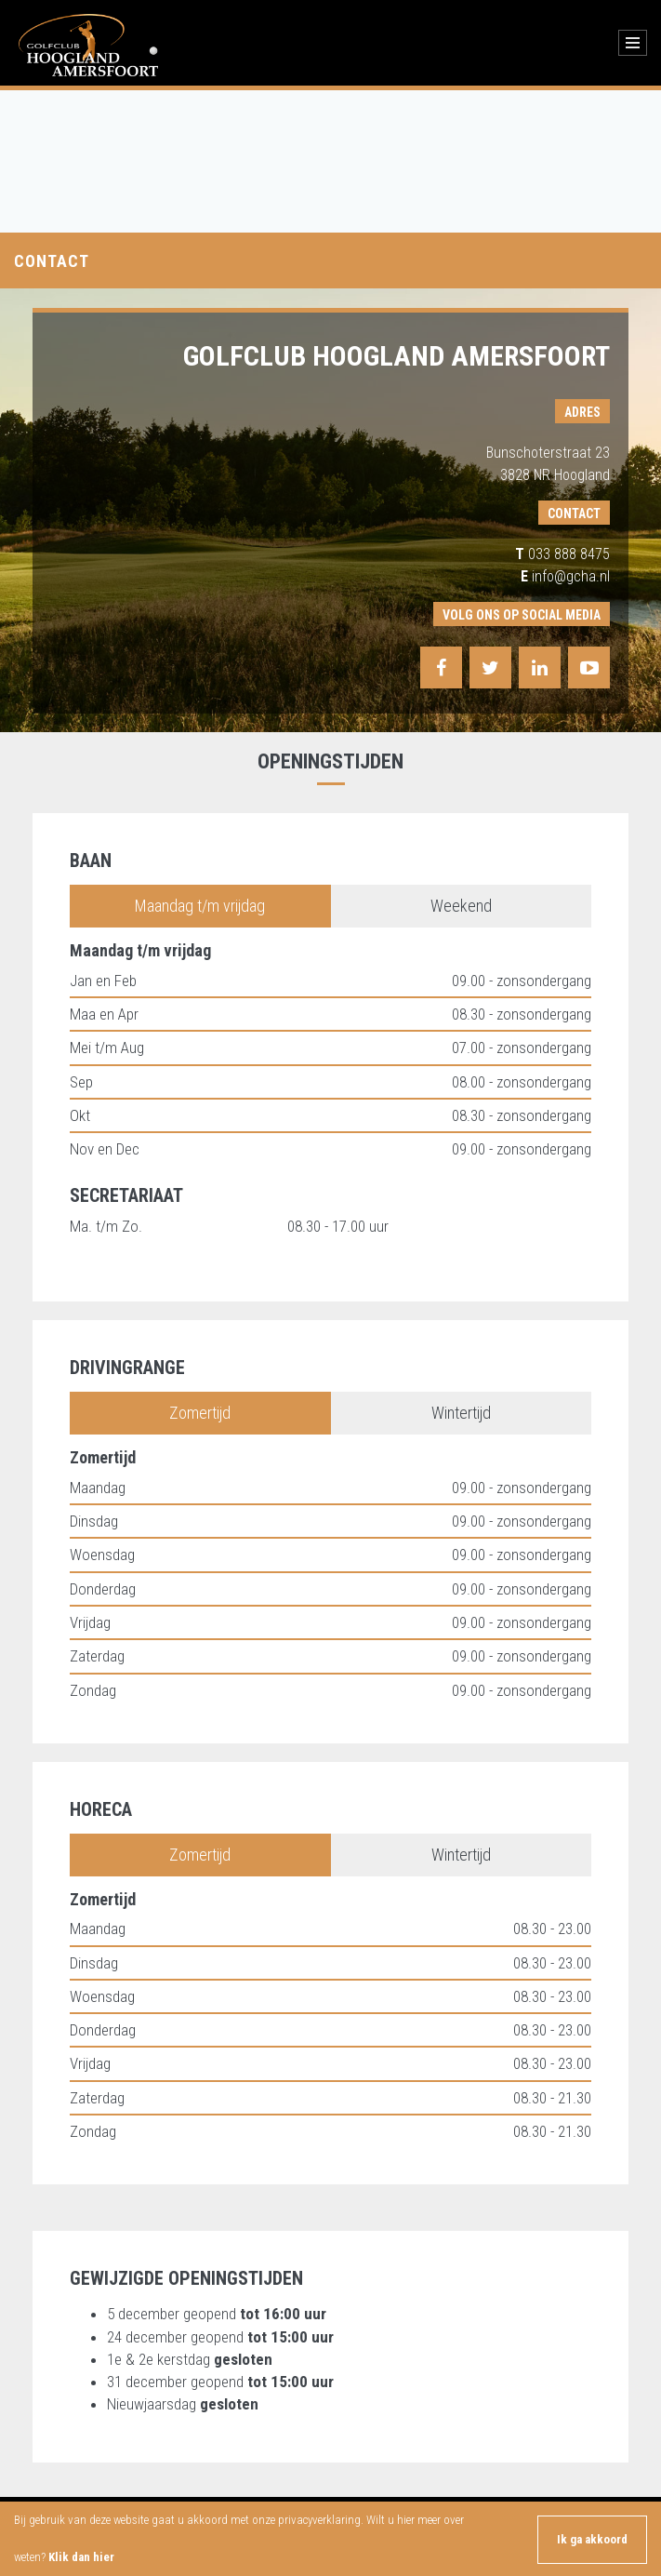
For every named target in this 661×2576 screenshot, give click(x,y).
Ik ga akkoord (592, 2539)
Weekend (461, 905)
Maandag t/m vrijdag (200, 905)
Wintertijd (461, 1412)
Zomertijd (200, 1412)
